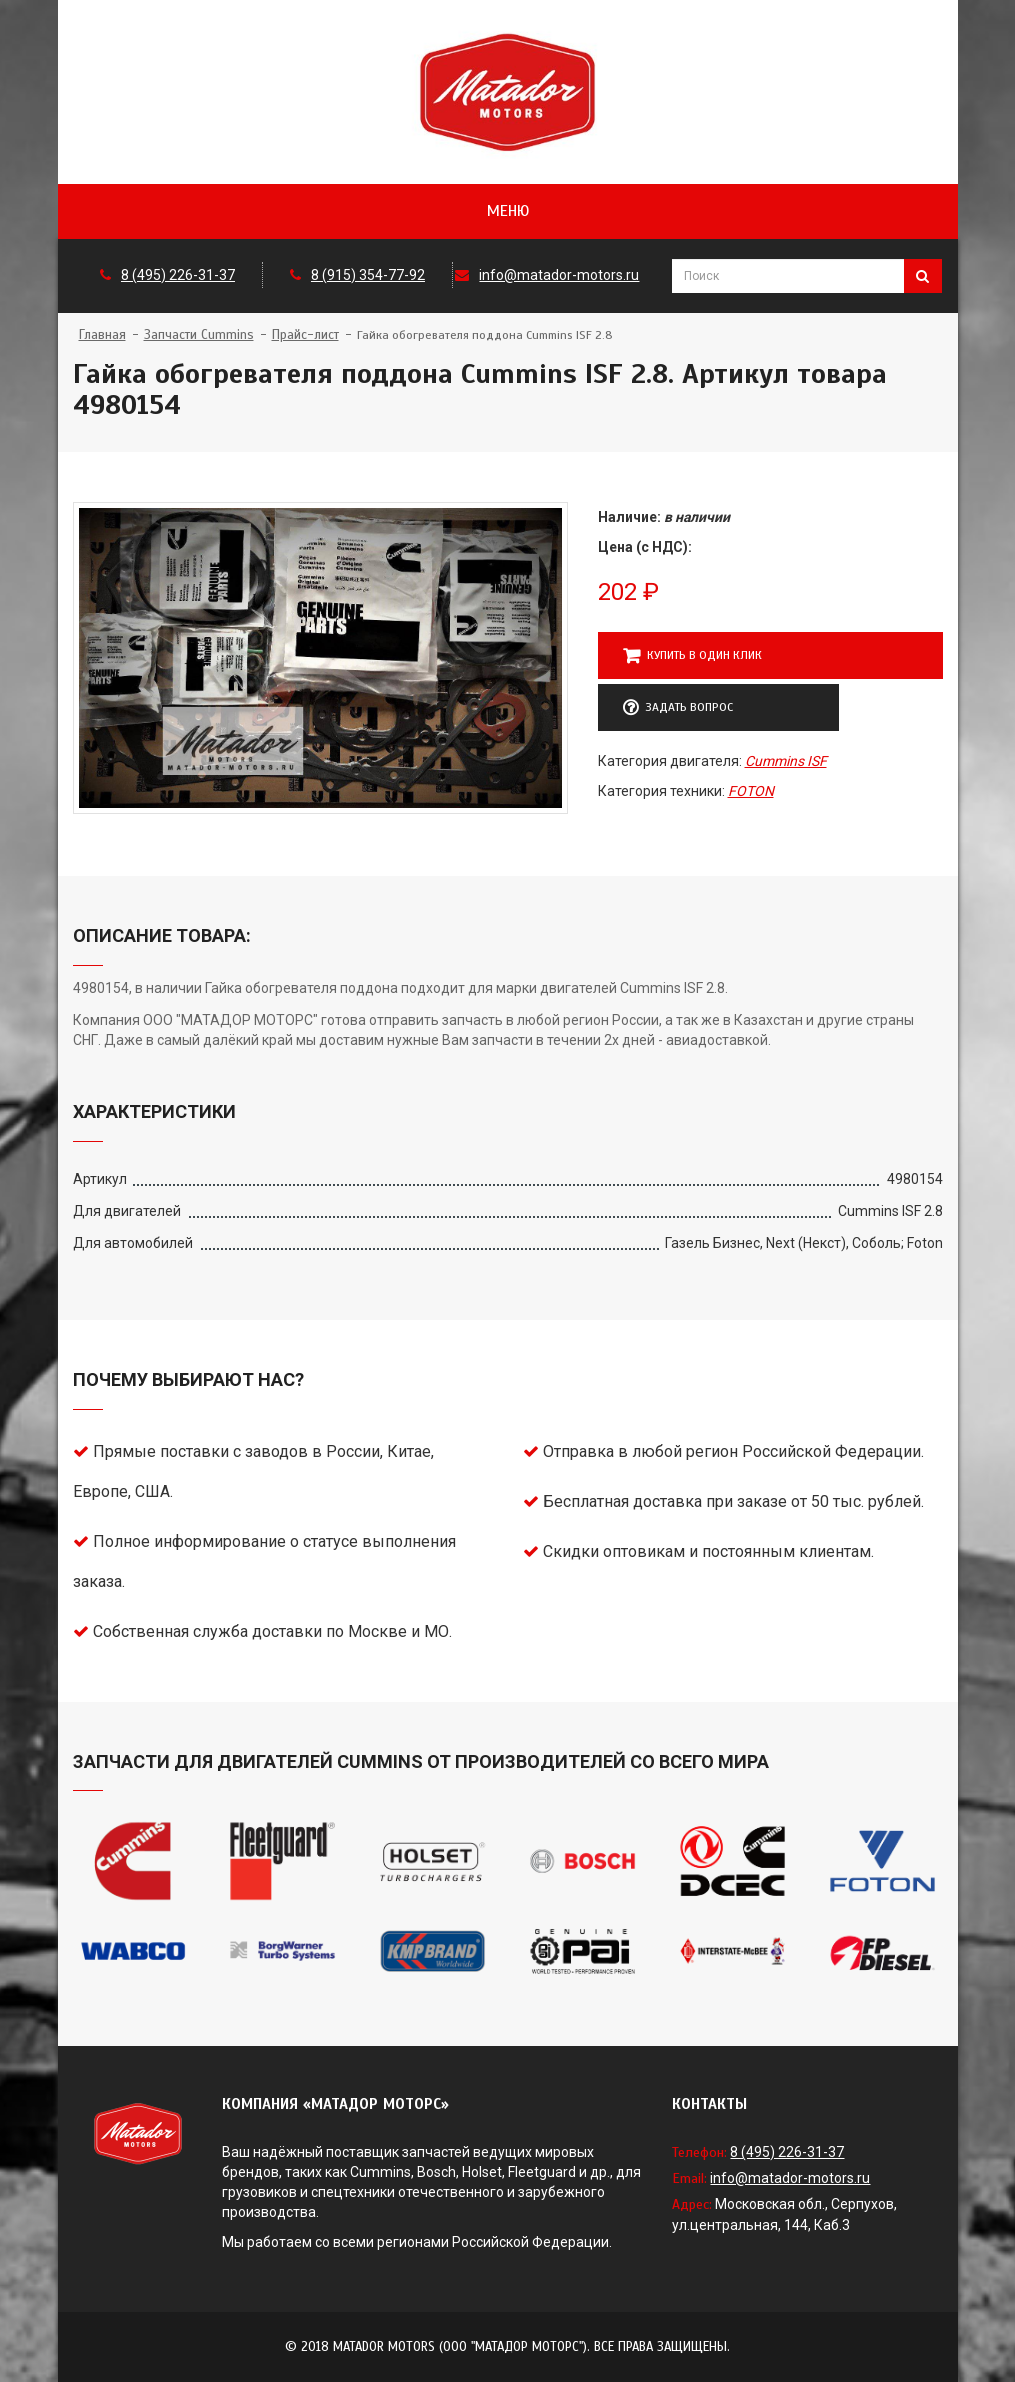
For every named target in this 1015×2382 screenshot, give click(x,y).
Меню (508, 211)
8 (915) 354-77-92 (368, 275)
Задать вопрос (678, 708)
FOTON (751, 791)
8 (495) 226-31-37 (178, 275)
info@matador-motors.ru (559, 275)
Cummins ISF (786, 761)
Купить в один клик (692, 656)
